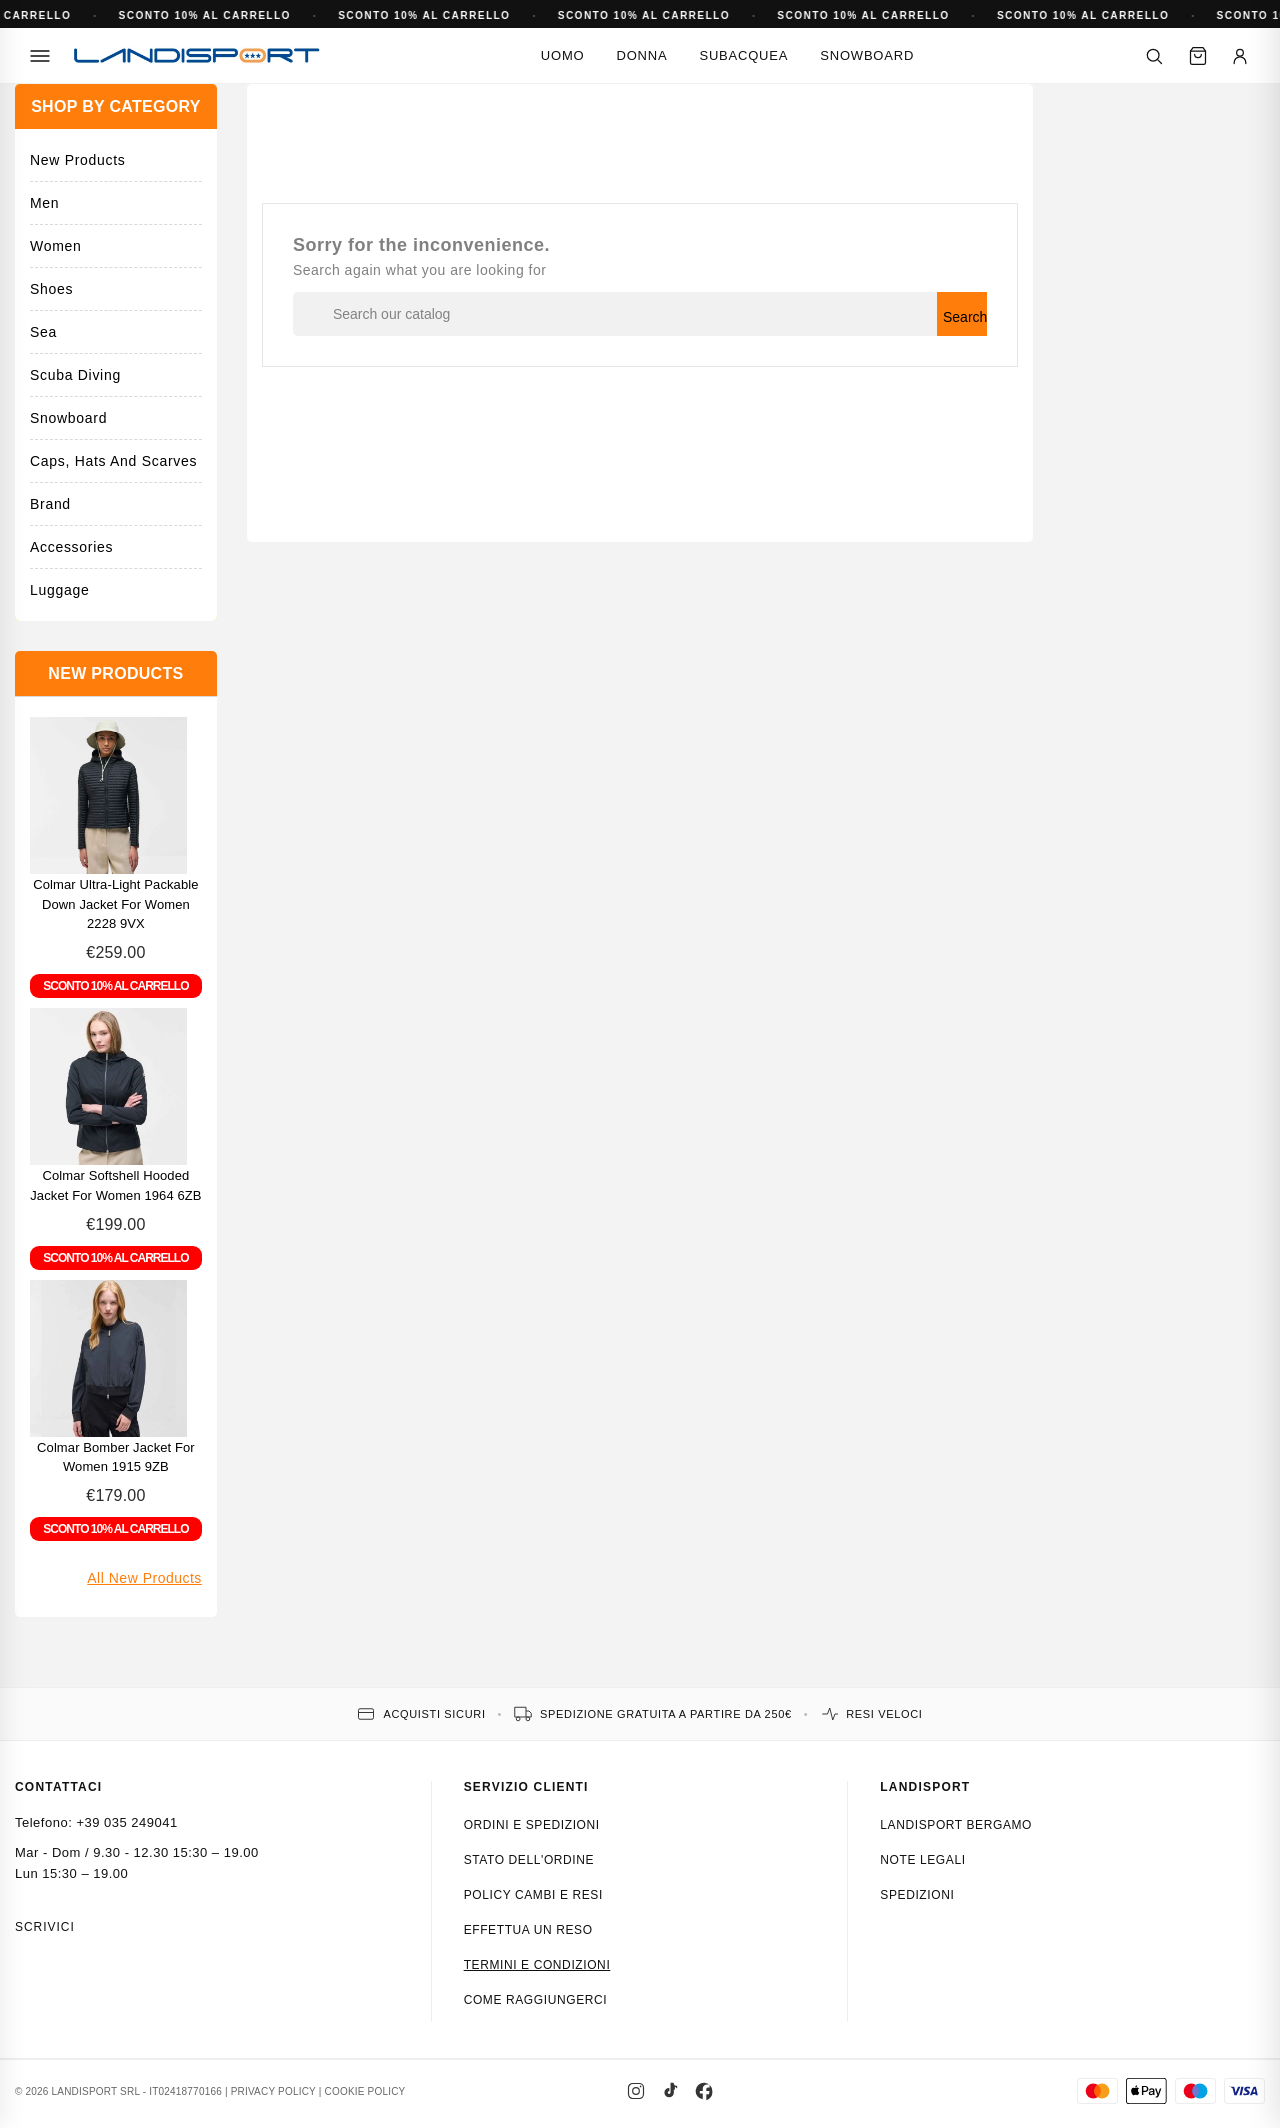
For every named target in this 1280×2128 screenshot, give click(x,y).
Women (55, 246)
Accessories (71, 547)
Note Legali (922, 1860)
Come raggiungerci (536, 2000)
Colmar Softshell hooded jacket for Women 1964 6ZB (115, 1185)
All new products (144, 1578)
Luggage (59, 590)
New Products (78, 160)
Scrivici (45, 1927)
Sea (43, 332)
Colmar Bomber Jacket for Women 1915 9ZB (116, 1457)
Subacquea (743, 55)
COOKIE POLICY (365, 2091)
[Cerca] (1154, 56)
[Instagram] (636, 2091)
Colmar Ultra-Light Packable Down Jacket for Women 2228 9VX (115, 904)
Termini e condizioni (537, 1965)
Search (965, 317)
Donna (641, 55)
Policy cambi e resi (533, 1895)
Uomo (563, 55)
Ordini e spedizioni (532, 1825)
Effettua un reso (528, 1930)
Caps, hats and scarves (113, 461)
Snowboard (867, 55)
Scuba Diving (75, 375)
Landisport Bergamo (956, 1825)
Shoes (51, 289)
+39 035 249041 (126, 1822)
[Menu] (40, 56)
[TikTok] (670, 2091)
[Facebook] (704, 2091)
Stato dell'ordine (529, 1860)
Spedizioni (917, 1895)
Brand (50, 504)
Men (44, 203)
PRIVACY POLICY (273, 2091)
